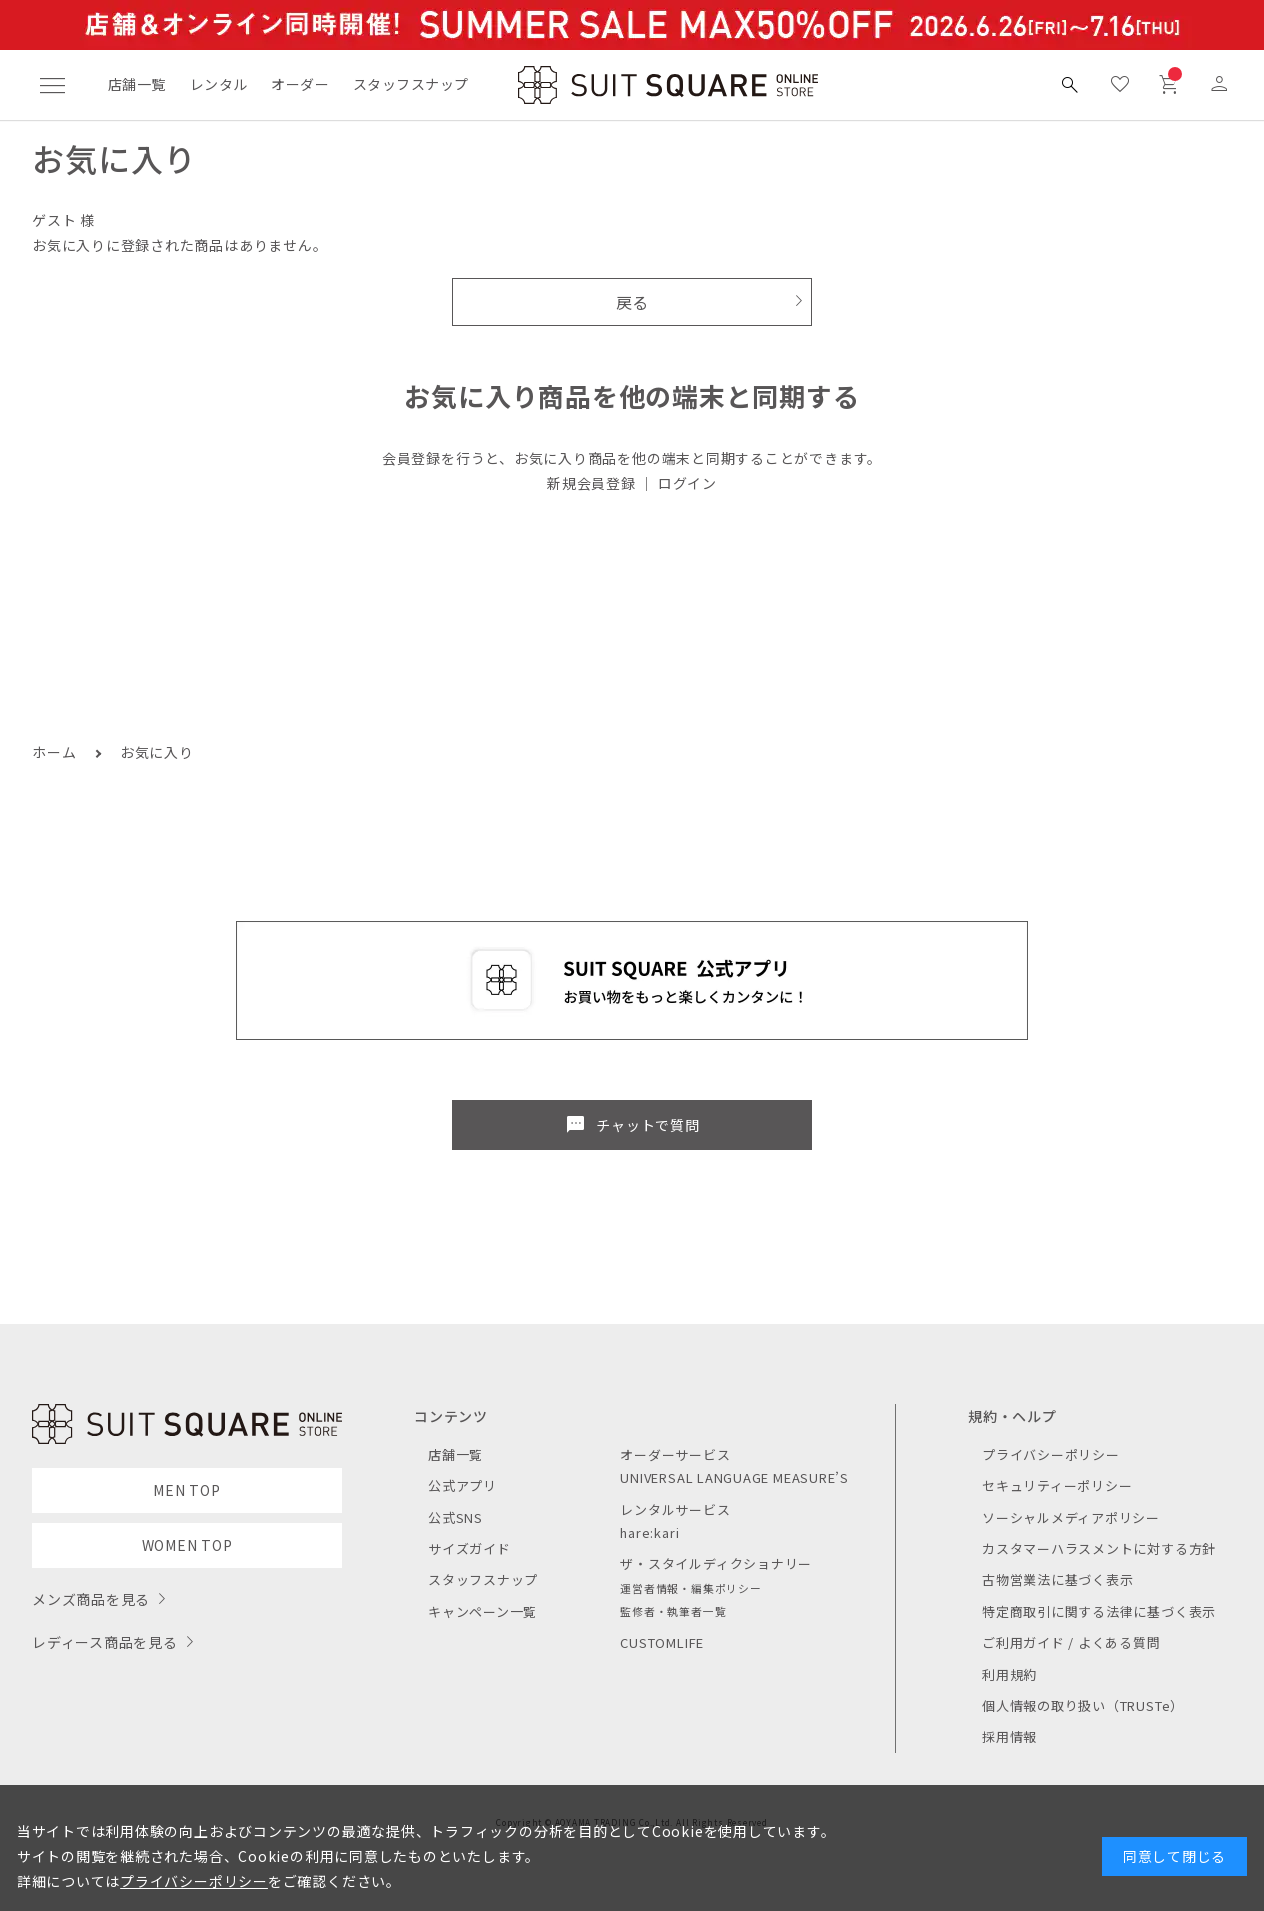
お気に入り (157, 752)
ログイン (687, 483)
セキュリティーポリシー (1057, 1485)
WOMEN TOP (187, 1545)
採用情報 (1009, 1736)
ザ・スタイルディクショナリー (716, 1563)
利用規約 (1009, 1674)
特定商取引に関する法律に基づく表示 (1099, 1611)
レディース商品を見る (105, 1642)
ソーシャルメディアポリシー (1071, 1517)
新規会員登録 (591, 483)
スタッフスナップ (410, 84)
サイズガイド (469, 1548)
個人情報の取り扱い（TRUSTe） (1083, 1705)
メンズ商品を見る (91, 1599)
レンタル (219, 84)
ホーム (54, 752)
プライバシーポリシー (1051, 1454)
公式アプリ (462, 1485)
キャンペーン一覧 (482, 1611)
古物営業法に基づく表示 (1057, 1579)
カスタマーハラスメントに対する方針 (1099, 1548)
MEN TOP (186, 1490)
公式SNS (455, 1517)
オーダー (300, 84)
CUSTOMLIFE (662, 1642)
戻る (632, 302)
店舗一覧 (137, 84)
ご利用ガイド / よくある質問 (1071, 1642)
